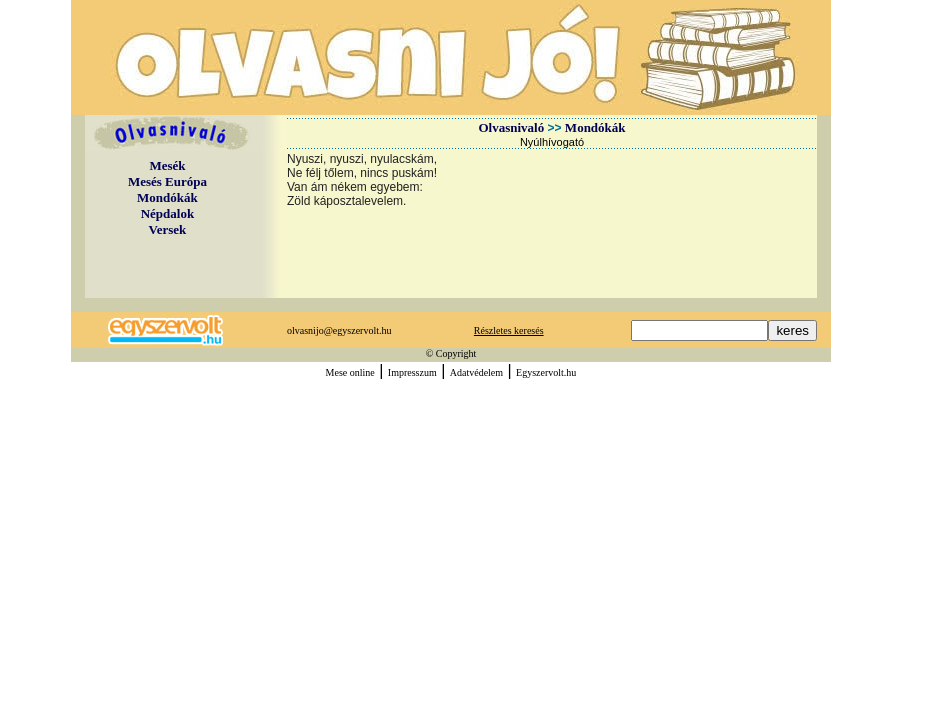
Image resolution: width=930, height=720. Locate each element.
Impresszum (412, 372)
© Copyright (451, 353)
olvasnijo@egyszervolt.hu (339, 330)
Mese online (350, 372)
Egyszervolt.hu (546, 372)
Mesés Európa (167, 181)
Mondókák (167, 197)
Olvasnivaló (511, 127)
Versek (168, 229)
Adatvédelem (476, 372)
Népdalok (167, 213)
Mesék (167, 165)
